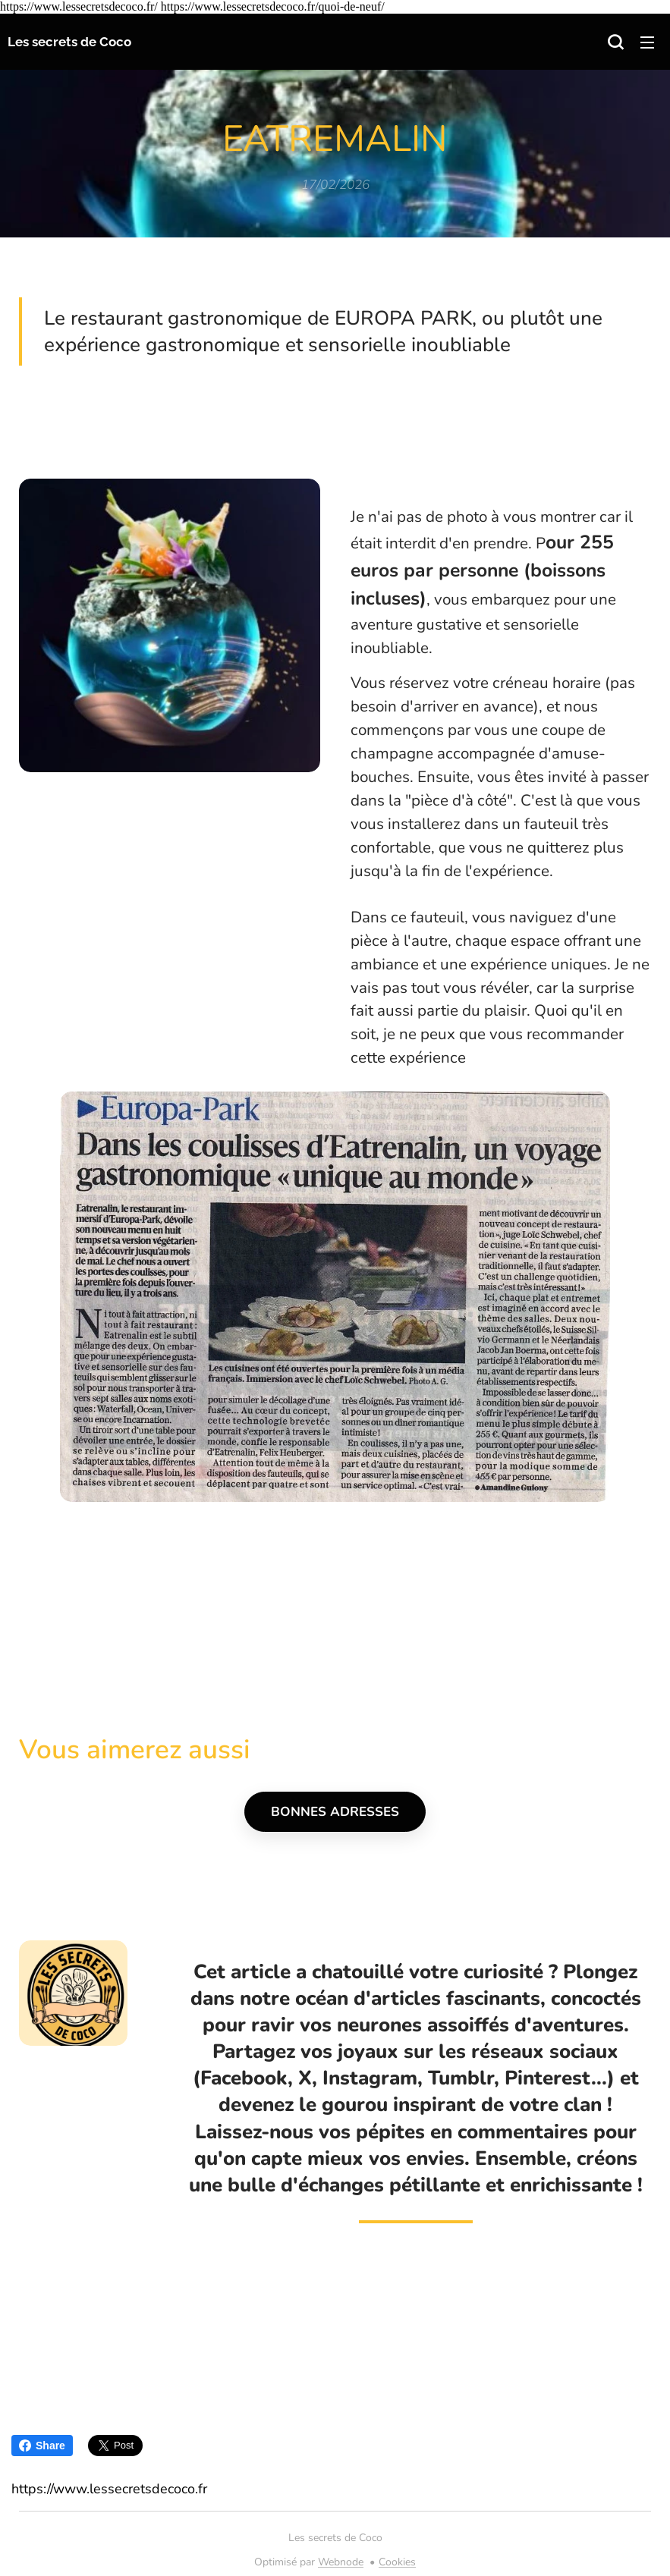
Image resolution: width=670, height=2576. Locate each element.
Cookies (397, 2562)
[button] (615, 42)
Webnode (340, 2562)
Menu (647, 42)
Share (42, 2445)
